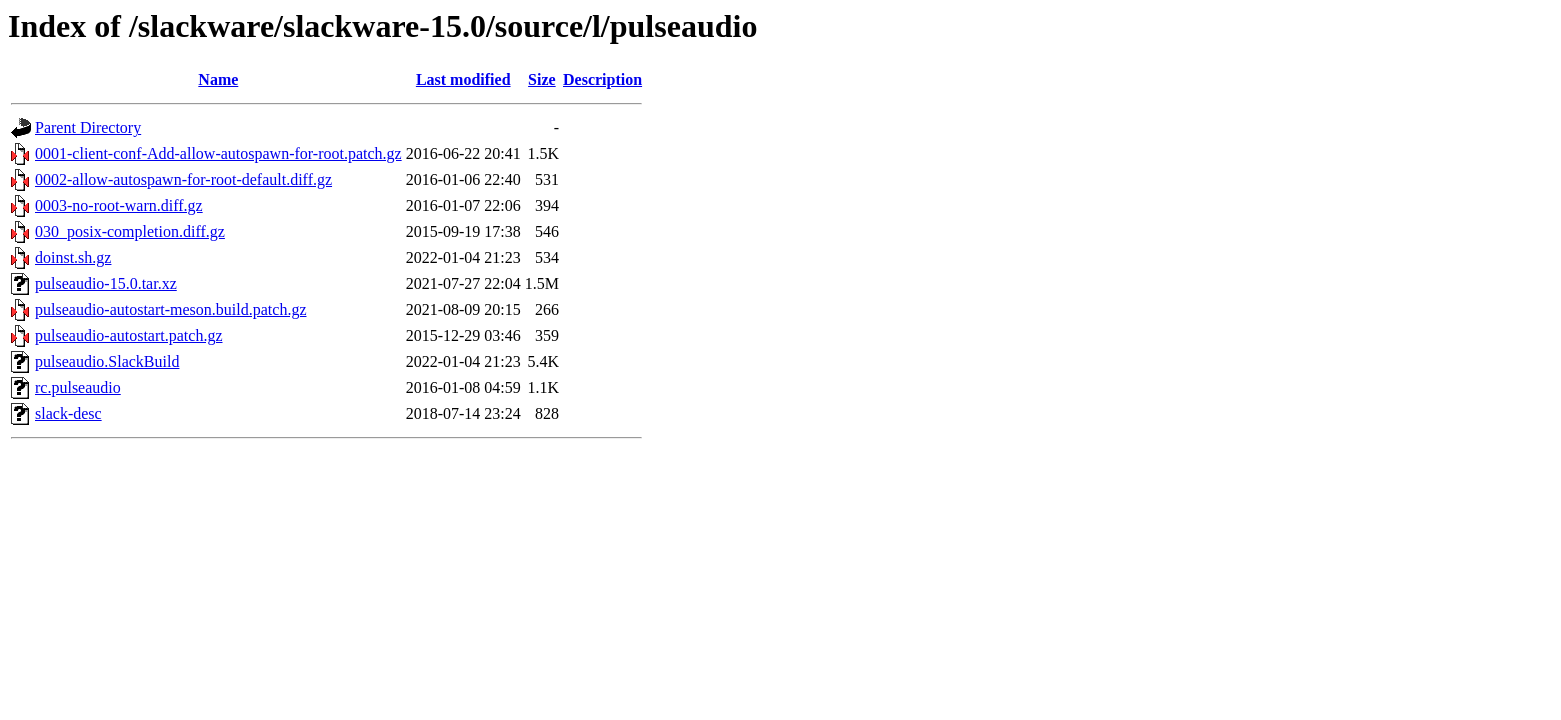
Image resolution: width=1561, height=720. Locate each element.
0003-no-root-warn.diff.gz (119, 205)
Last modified (463, 79)
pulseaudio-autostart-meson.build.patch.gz (170, 309)
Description (602, 79)
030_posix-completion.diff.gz (130, 231)
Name (218, 79)
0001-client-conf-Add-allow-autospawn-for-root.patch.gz (218, 153)
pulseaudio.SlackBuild (107, 361)
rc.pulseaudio (78, 387)
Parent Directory (88, 127)
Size (542, 79)
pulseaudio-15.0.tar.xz (106, 283)
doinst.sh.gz (73, 257)
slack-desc (68, 413)
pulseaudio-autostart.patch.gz (129, 335)
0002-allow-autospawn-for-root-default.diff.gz (183, 179)
